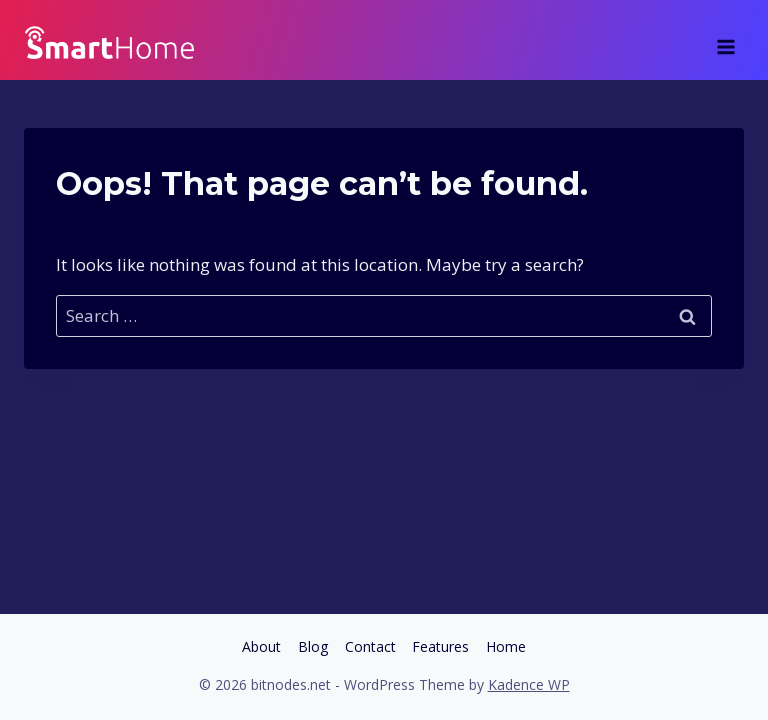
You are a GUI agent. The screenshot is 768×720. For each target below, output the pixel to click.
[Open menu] (725, 40)
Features (440, 646)
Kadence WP (529, 684)
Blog (313, 646)
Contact (370, 646)
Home (506, 646)
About (261, 646)
